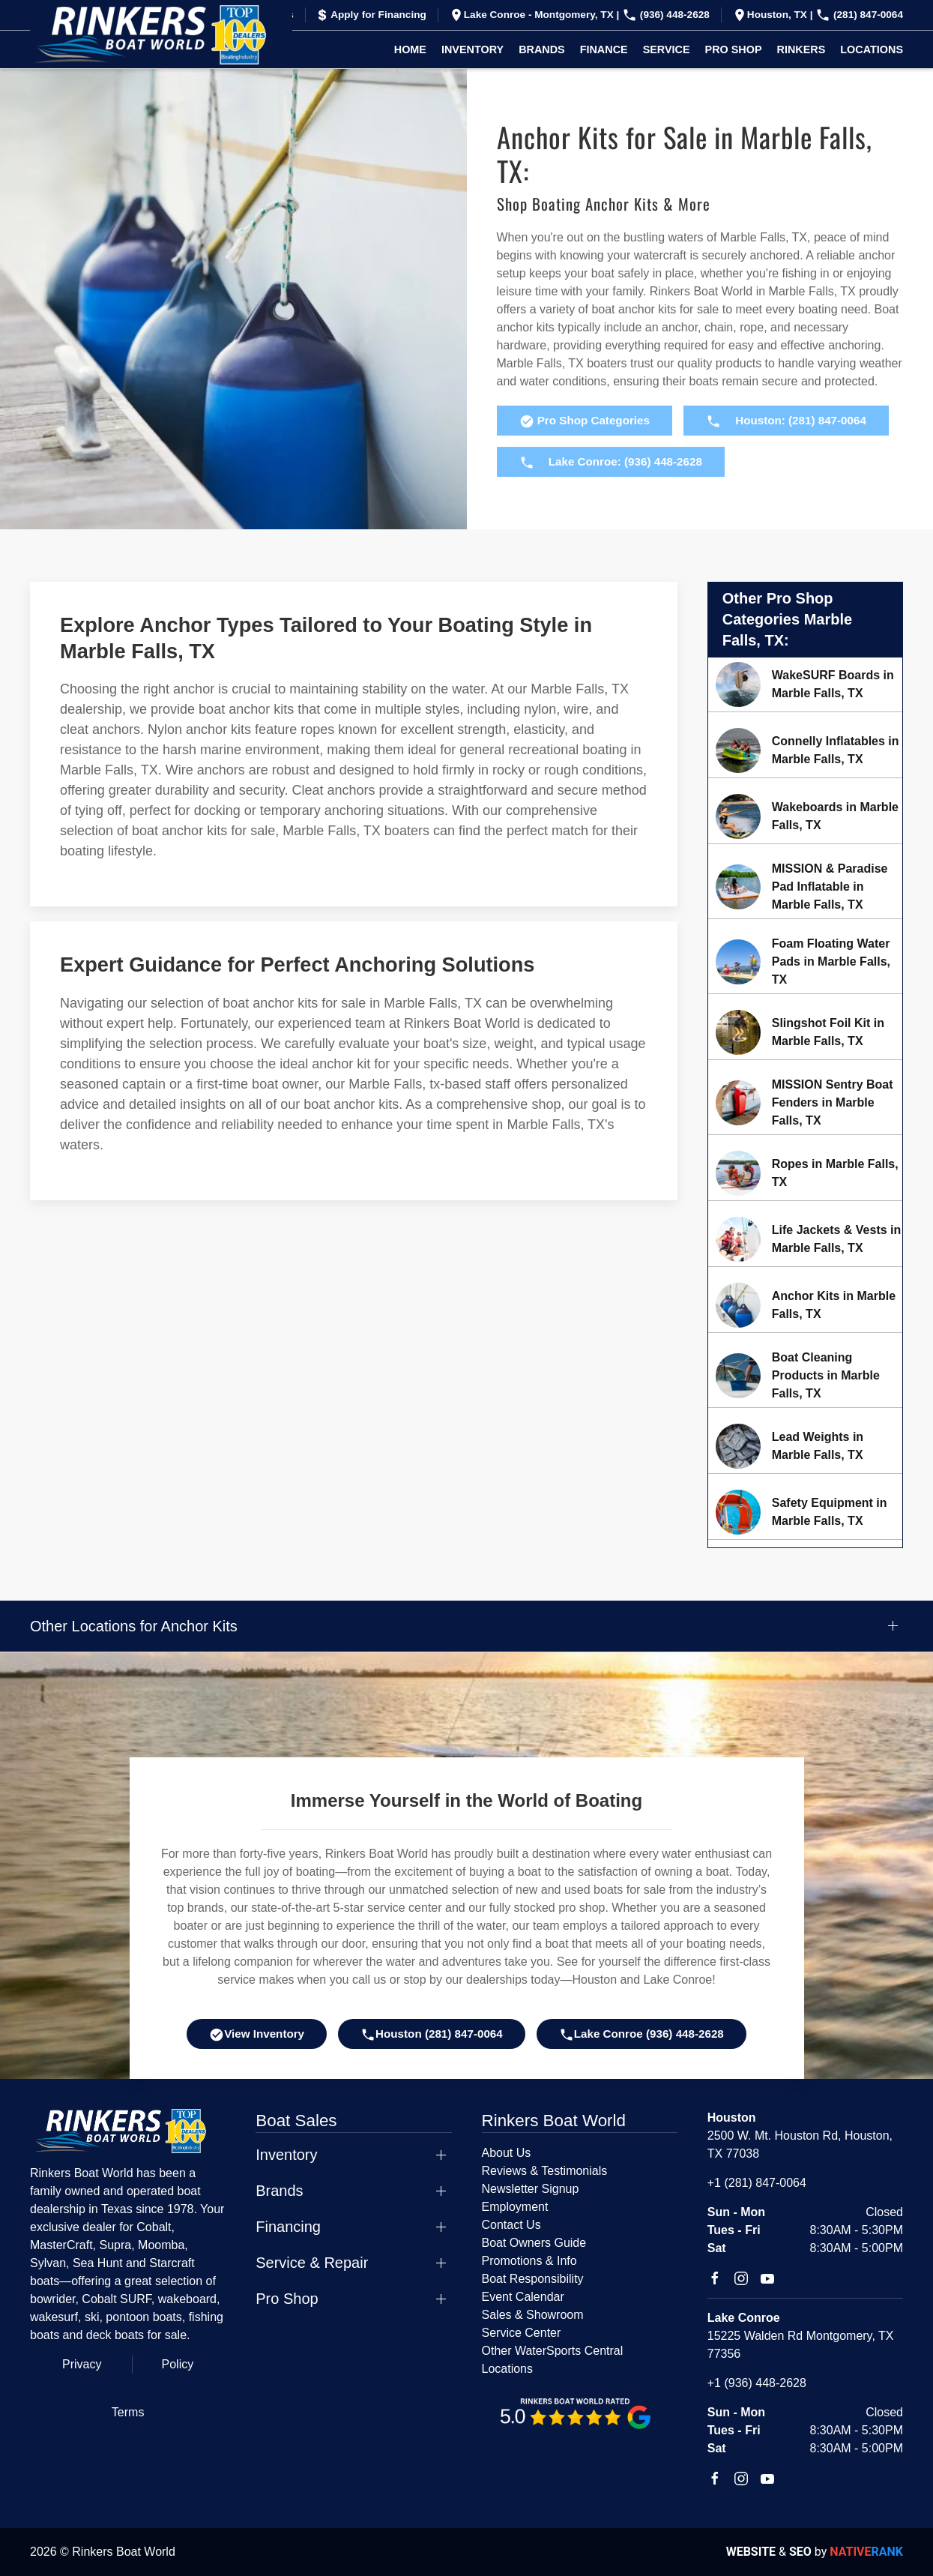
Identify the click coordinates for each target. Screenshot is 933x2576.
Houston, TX (771, 14)
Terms (128, 2412)
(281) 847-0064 (859, 14)
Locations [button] (871, 49)
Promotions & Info (529, 2260)
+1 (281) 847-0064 (756, 2182)
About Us (506, 2152)
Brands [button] (542, 49)
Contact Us (511, 2224)
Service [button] (666, 49)
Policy (178, 2364)
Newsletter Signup (530, 2188)
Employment (515, 2206)
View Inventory (256, 2034)
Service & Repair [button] (312, 2262)
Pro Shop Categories (584, 421)
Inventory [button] (472, 49)
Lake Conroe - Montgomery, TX (533, 14)
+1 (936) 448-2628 (756, 2383)
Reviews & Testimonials (545, 2170)
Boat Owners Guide (534, 2242)
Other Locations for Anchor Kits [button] (134, 1626)
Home (410, 49)
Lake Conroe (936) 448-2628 (641, 2034)
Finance (604, 49)
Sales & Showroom (533, 2314)
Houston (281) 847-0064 (431, 2034)
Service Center (521, 2332)
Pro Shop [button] (733, 49)
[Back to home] (161, 34)
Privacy (81, 2364)
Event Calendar (523, 2296)
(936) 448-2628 (666, 14)
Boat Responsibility (533, 2278)
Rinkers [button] (801, 49)
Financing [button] (288, 2226)
